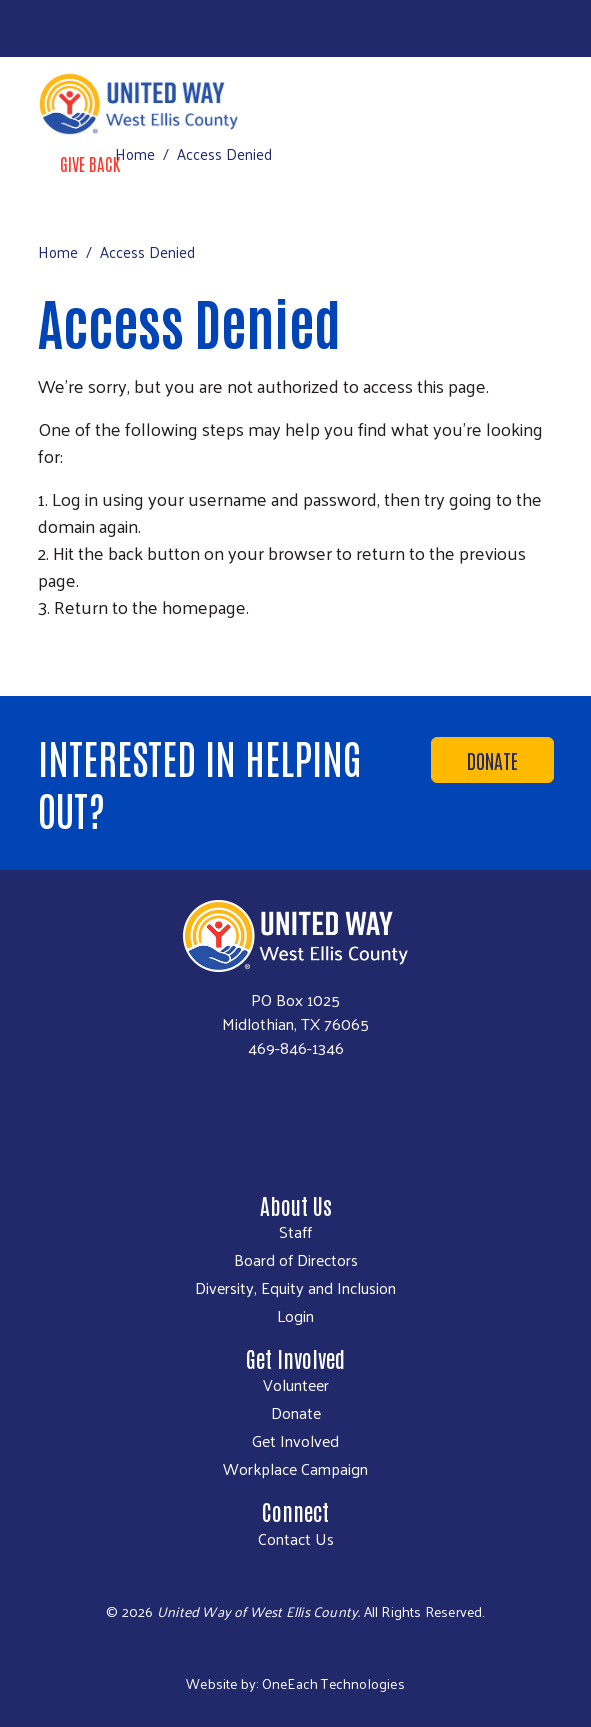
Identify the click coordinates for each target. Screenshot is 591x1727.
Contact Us (296, 1539)
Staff (295, 1232)
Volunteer (296, 1385)
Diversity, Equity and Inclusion (295, 1288)
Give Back (90, 163)
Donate (492, 760)
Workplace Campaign (295, 1469)
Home (135, 153)
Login (295, 1316)
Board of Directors (296, 1260)
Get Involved (295, 1441)
